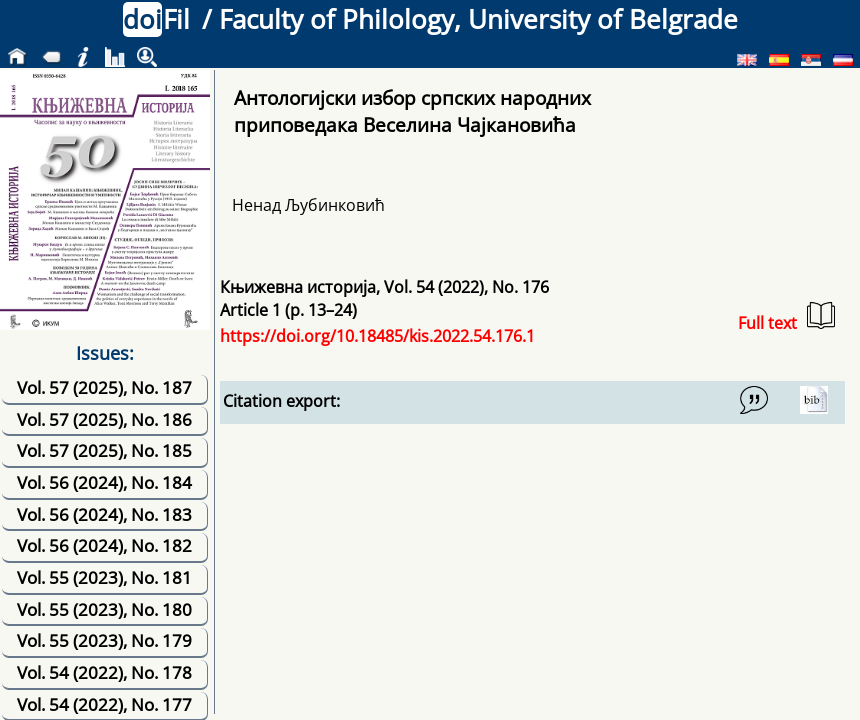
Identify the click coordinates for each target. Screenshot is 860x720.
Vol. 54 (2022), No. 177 (104, 704)
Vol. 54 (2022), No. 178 (104, 672)
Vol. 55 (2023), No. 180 (104, 609)
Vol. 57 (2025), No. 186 (104, 419)
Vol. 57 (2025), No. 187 (104, 387)
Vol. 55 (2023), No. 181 (104, 577)
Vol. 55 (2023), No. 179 (104, 640)
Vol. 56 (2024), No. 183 (104, 514)
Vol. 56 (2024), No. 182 (104, 545)
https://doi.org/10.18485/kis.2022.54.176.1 (377, 336)
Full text (786, 317)
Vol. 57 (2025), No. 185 (104, 450)
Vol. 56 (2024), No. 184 (104, 482)
